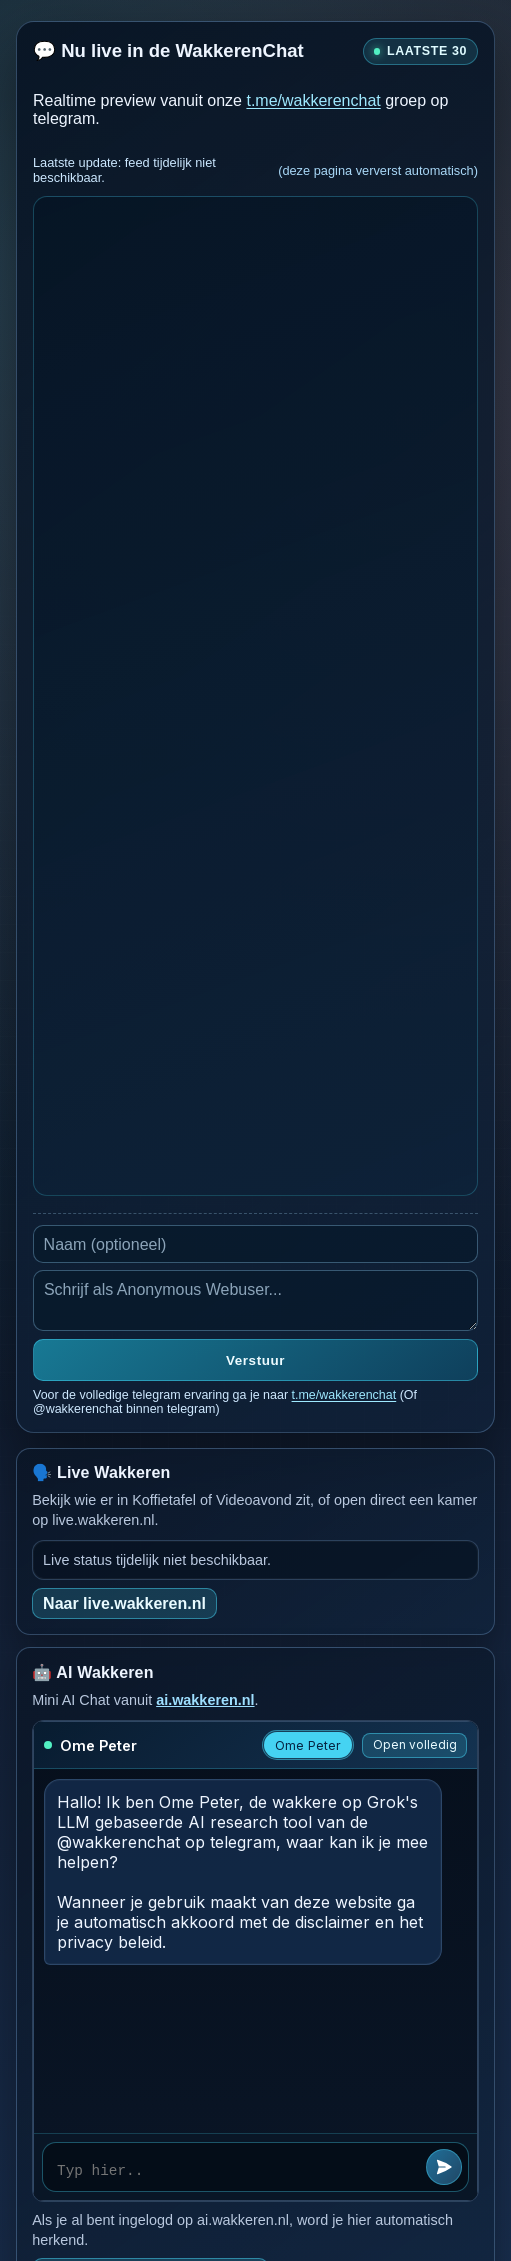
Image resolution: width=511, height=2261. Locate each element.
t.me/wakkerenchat (313, 100)
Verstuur (255, 1360)
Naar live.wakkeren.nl (124, 1603)
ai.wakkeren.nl (205, 1700)
